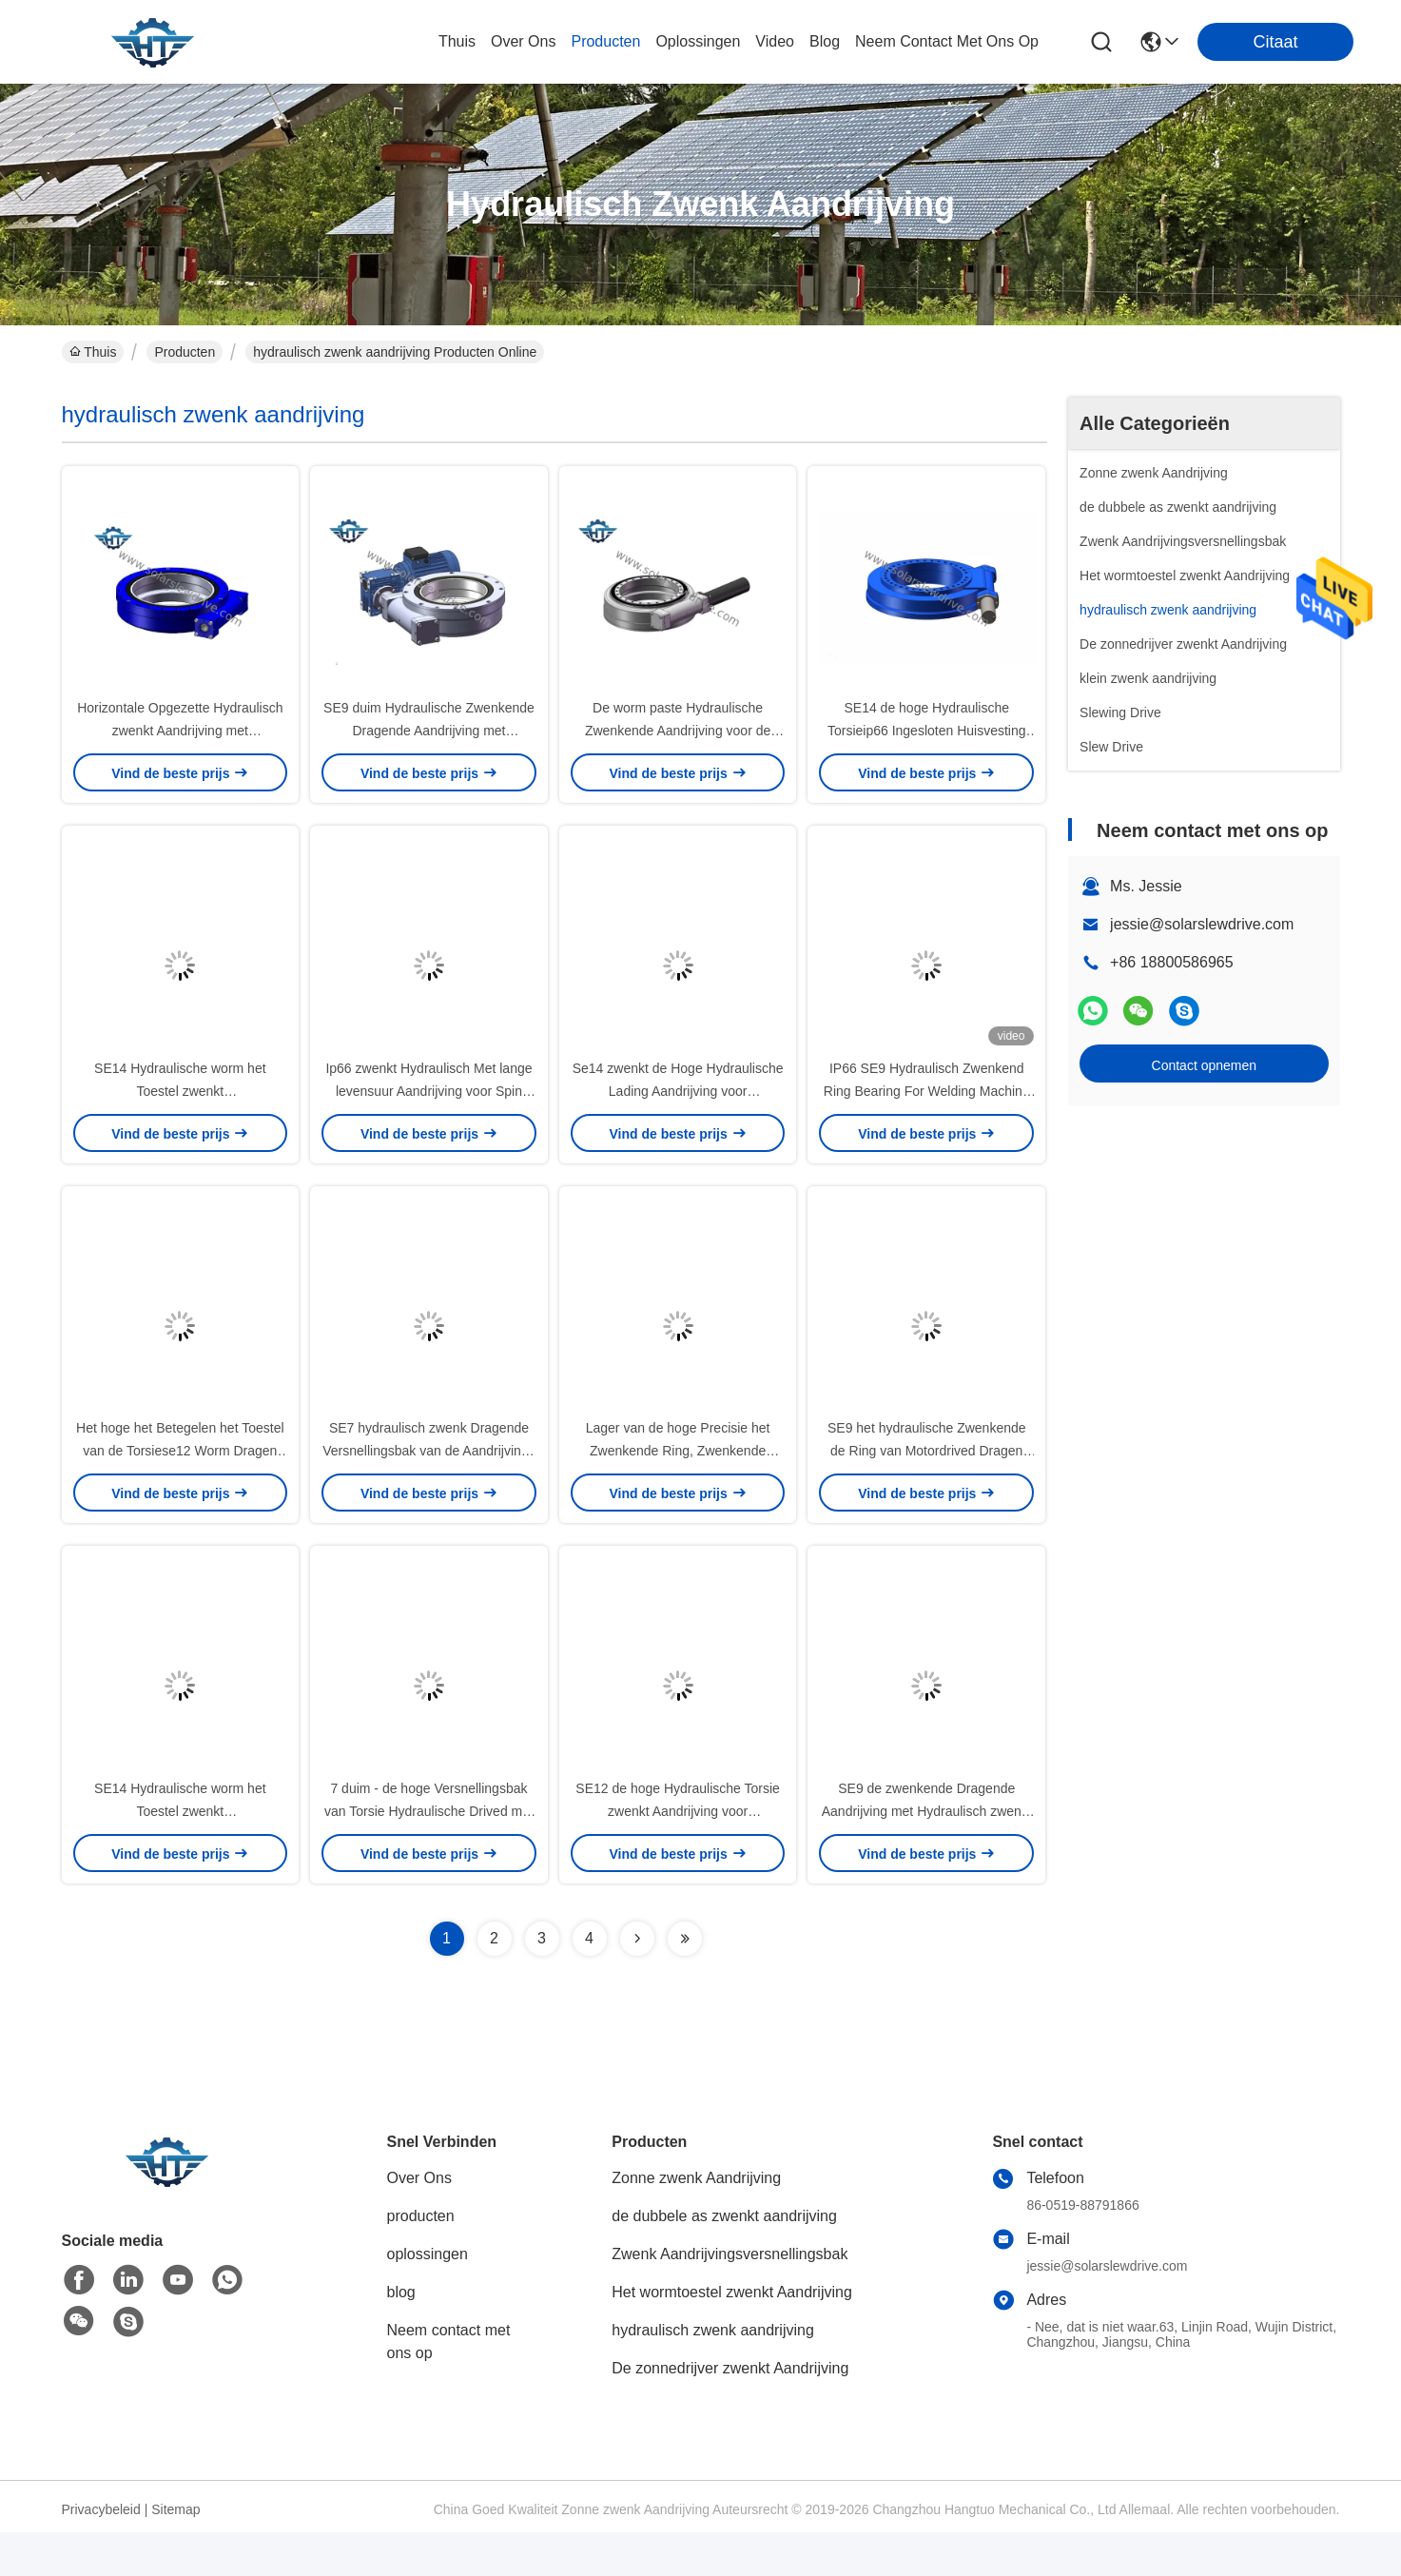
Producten (184, 352)
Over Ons (419, 2222)
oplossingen (697, 41)
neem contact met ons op (947, 41)
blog (824, 41)
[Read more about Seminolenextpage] (637, 1982)
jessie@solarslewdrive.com (1202, 924)
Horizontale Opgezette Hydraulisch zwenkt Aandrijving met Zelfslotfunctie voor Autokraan (179, 742)
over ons (523, 41)
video (774, 41)
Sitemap (175, 2553)
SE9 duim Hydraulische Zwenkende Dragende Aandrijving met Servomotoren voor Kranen (429, 742)
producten (605, 41)
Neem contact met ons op (449, 2385)
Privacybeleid (101, 2553)
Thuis (457, 41)
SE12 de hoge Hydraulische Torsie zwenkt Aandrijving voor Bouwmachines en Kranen (677, 1855)
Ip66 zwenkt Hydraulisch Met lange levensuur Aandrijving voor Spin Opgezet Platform (428, 1113)
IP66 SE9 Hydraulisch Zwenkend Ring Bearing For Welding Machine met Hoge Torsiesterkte (927, 1113)
